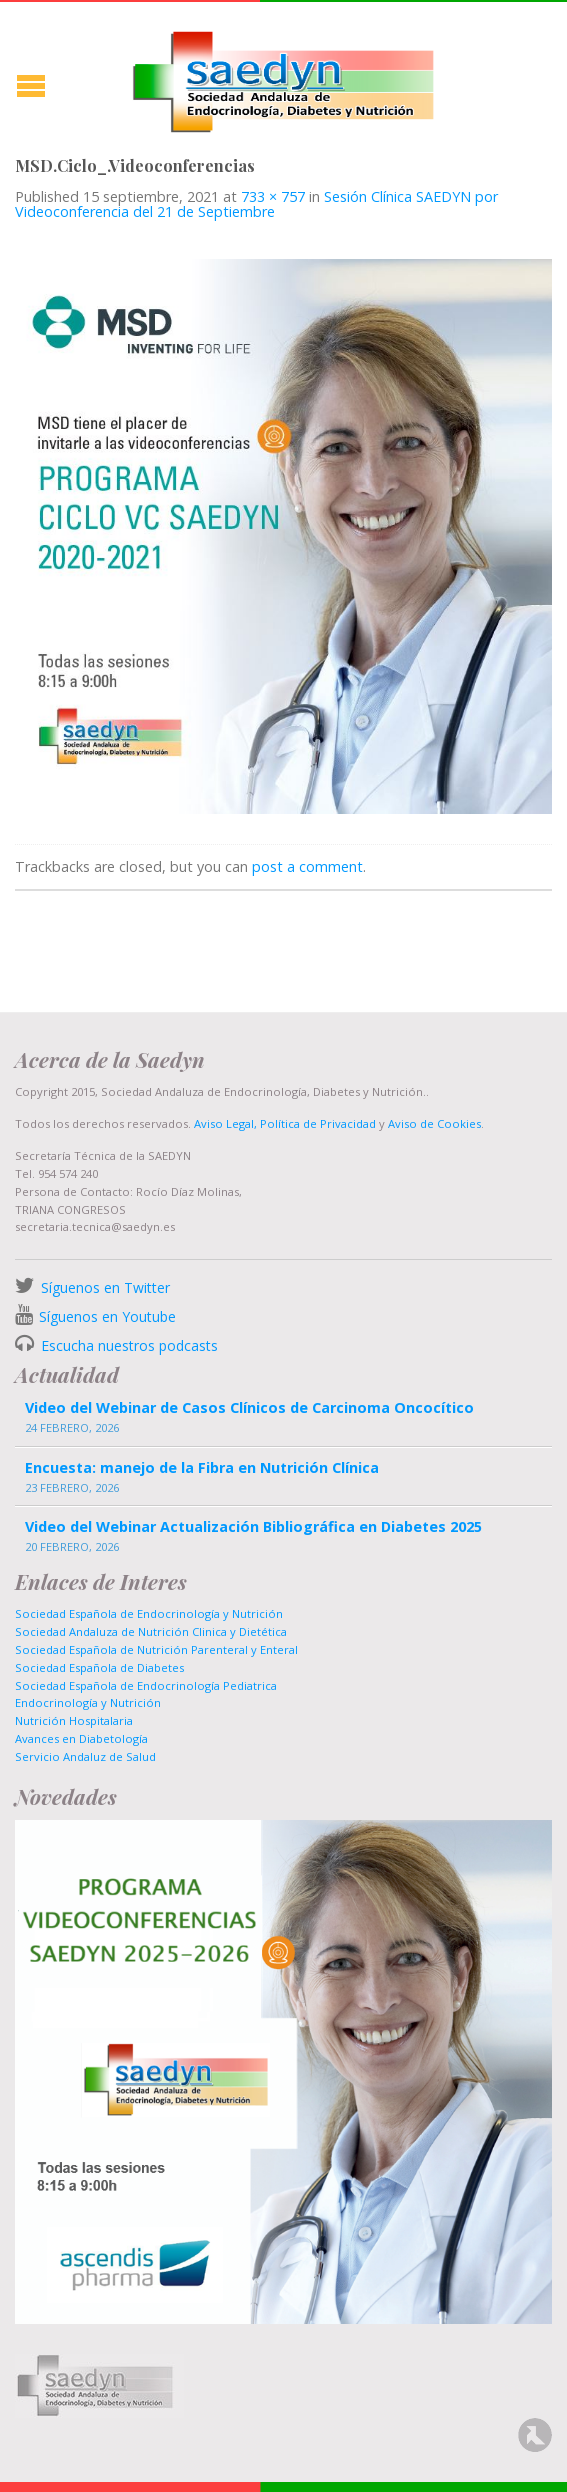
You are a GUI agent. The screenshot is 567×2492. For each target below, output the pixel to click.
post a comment (307, 866)
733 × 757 (273, 196)
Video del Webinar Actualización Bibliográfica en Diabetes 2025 (253, 1526)
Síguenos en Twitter (105, 1287)
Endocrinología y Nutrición (88, 1702)
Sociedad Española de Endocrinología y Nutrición (149, 1613)
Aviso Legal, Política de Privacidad (283, 1123)
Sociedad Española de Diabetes (99, 1667)
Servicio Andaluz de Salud (85, 1756)
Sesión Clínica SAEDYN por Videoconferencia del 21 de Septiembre (256, 203)
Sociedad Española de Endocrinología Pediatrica (146, 1685)
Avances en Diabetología (81, 1738)
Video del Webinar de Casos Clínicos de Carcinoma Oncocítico (249, 1407)
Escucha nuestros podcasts (127, 1345)
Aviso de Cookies (434, 1123)
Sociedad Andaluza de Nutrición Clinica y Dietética (151, 1631)
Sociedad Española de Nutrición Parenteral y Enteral (156, 1649)
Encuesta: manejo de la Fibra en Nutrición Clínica (202, 1467)
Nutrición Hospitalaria (74, 1720)
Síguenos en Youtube (107, 1316)
